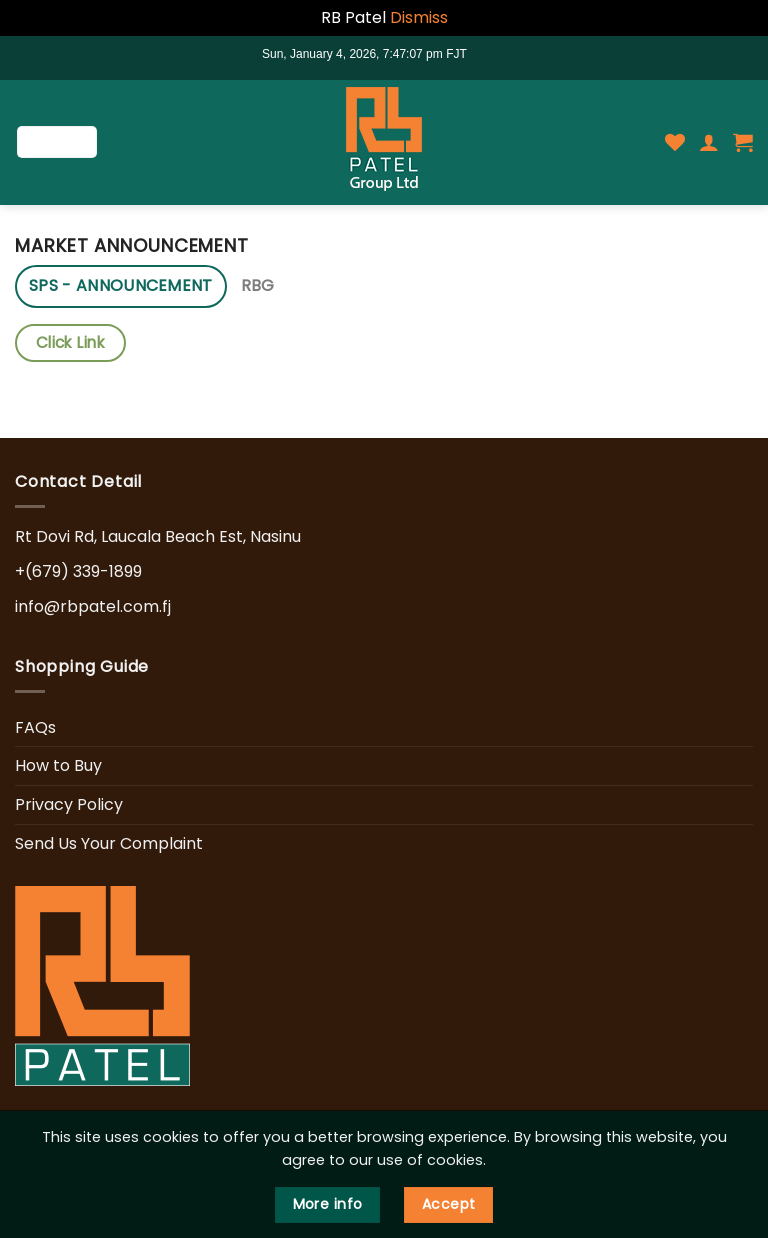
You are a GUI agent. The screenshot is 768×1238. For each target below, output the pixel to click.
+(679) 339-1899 (78, 571)
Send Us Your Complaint (109, 843)
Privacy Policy (69, 804)
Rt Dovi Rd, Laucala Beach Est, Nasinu (158, 536)
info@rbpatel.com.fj (93, 606)
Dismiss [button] (419, 17)
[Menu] (57, 142)
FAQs (35, 727)
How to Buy (58, 765)
